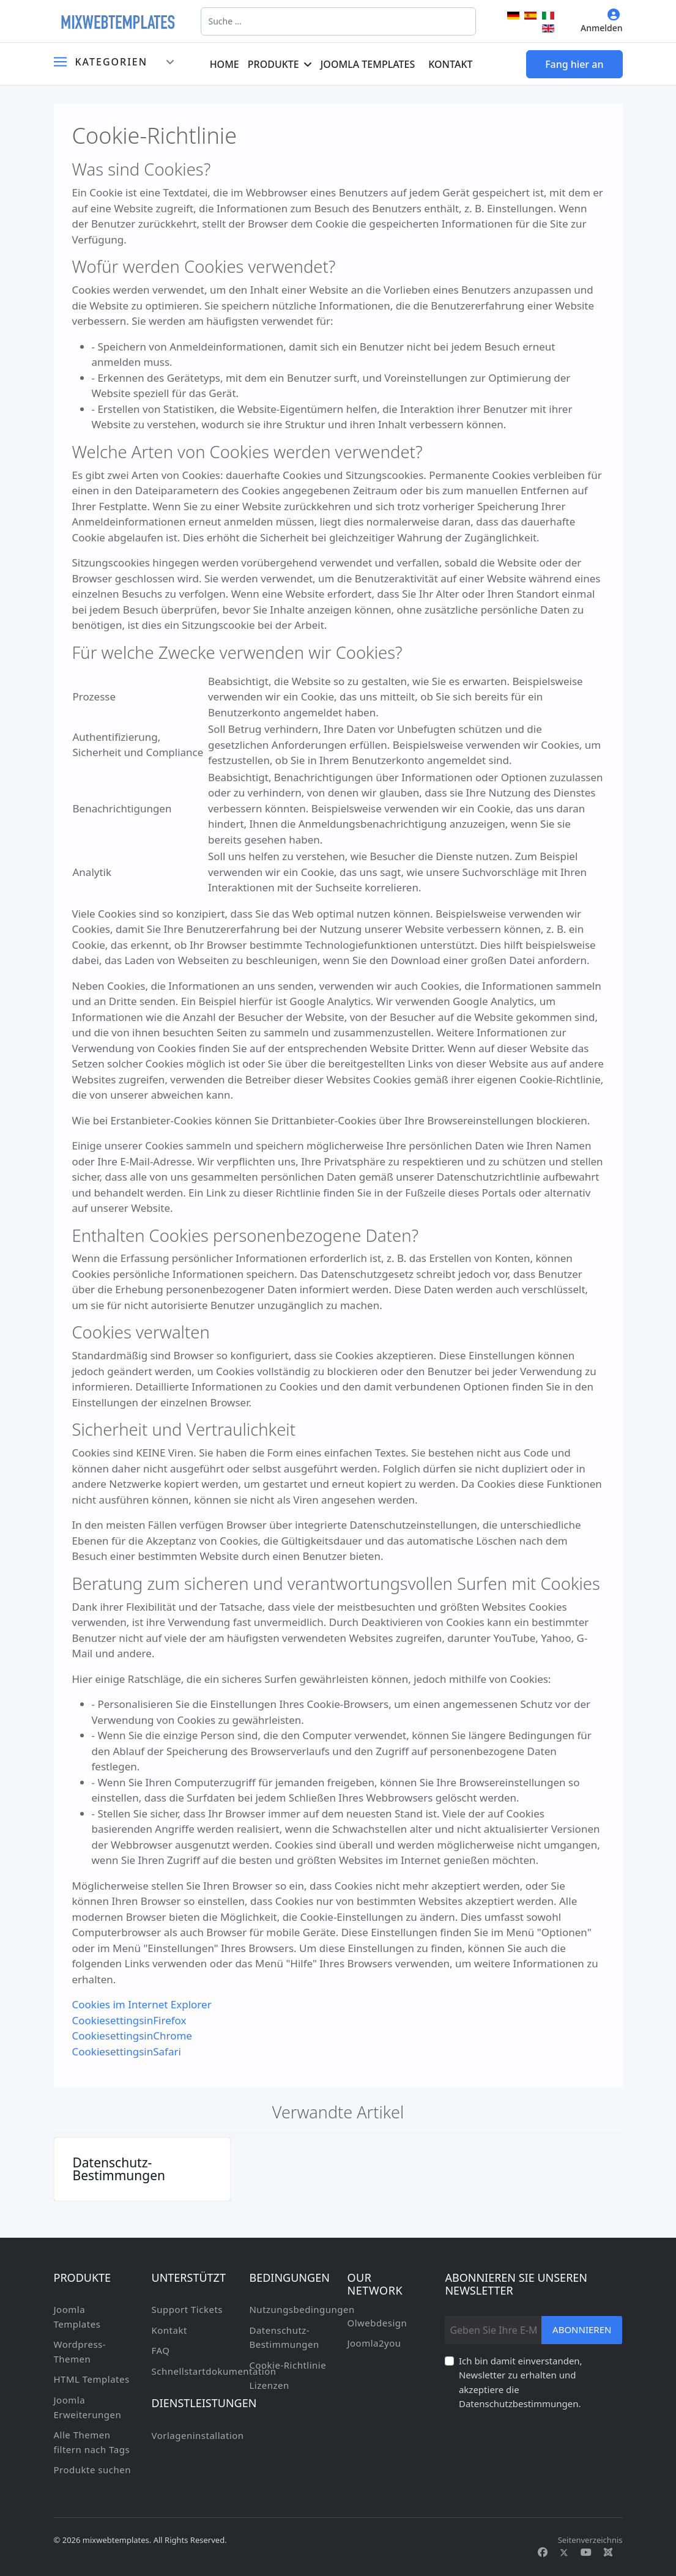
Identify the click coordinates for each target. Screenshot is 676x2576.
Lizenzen (269, 2385)
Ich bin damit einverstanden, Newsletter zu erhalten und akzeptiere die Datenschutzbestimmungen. (520, 2382)
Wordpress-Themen (80, 2351)
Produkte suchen (92, 2469)
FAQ (160, 2350)
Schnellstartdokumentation (191, 2371)
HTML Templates (92, 2379)
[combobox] (338, 21)
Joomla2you (374, 2343)
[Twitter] (564, 2552)
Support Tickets (187, 2309)
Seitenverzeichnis (590, 2539)
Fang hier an (574, 64)
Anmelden (602, 21)
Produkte (273, 64)
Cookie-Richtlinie (287, 2365)
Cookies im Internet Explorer (142, 2004)
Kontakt (450, 64)
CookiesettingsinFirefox (129, 2020)
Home (224, 64)
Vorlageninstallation (191, 2435)
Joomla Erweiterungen (88, 2407)
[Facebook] (543, 2552)
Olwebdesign (377, 2323)
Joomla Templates (368, 64)
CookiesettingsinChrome (132, 2036)
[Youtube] (586, 2552)
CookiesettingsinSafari (126, 2051)
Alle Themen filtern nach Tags (92, 2442)
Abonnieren (581, 2329)
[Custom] (608, 2552)
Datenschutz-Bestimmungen (119, 2169)
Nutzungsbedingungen (289, 2309)
